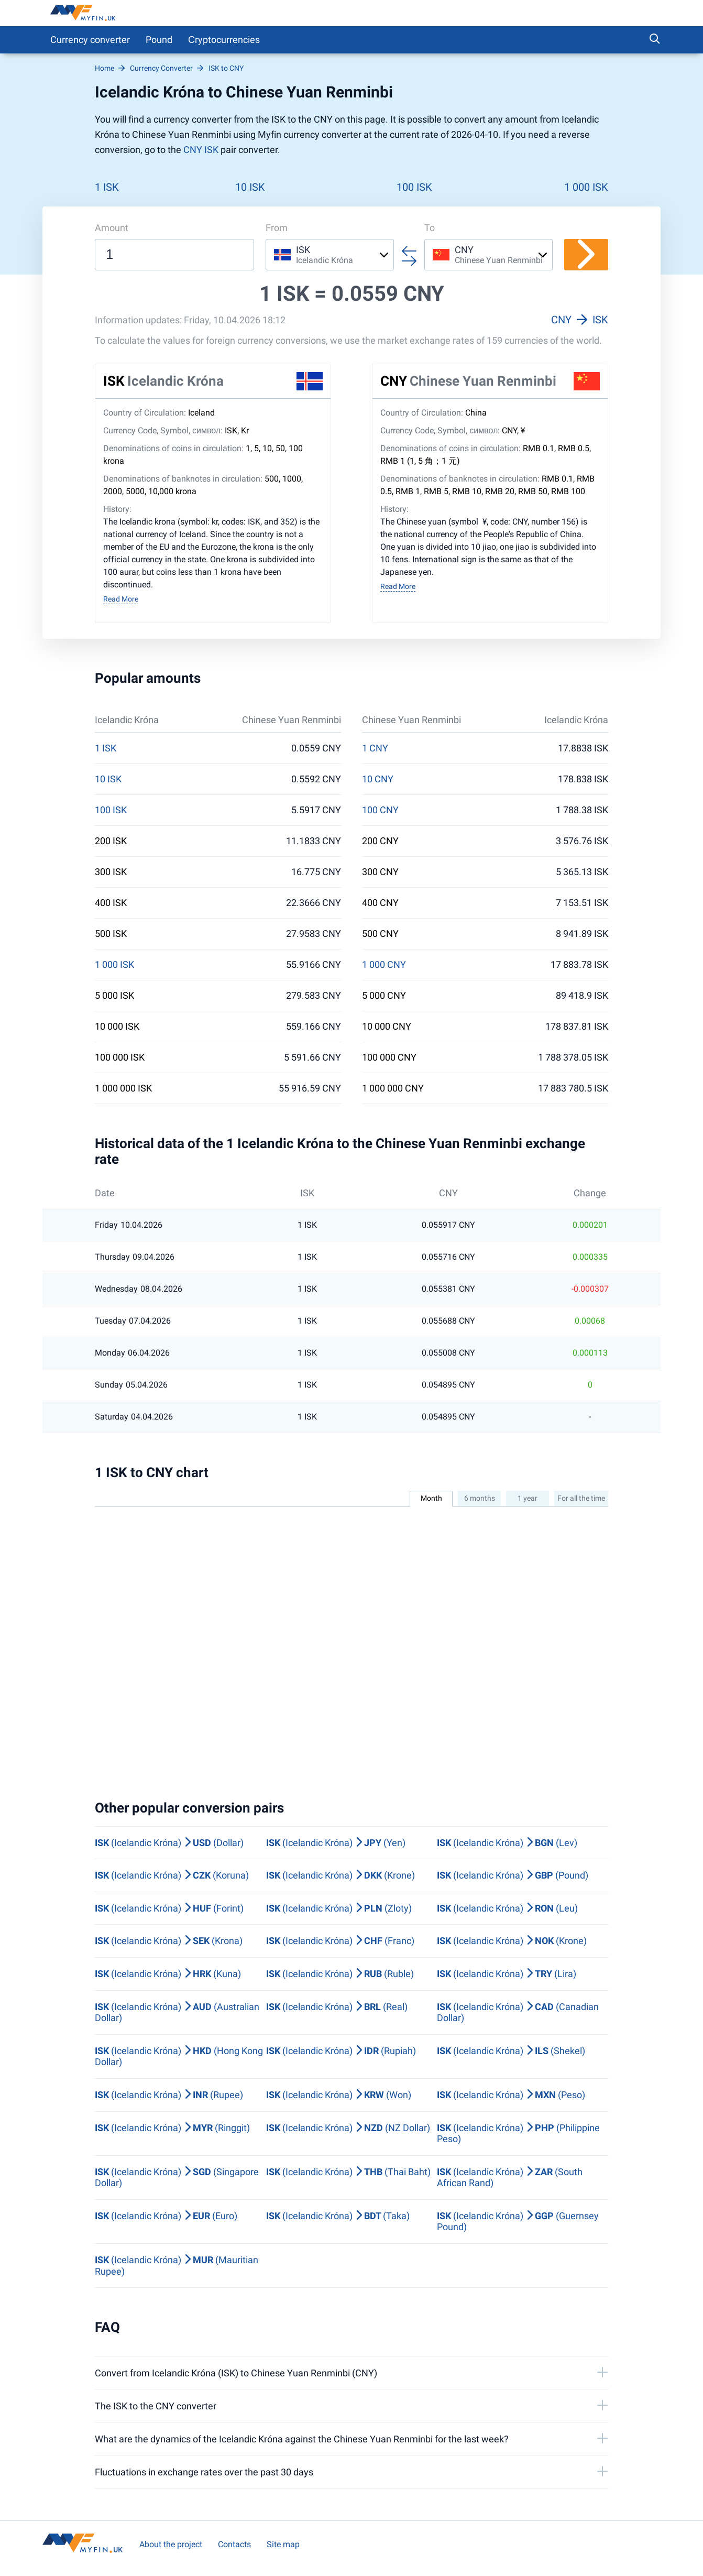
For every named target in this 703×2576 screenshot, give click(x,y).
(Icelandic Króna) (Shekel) (511, 2050)
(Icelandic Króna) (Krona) (169, 1940)
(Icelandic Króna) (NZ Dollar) (348, 2127)
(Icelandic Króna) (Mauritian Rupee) (176, 2265)
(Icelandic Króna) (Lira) (506, 1973)
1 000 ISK (586, 187)
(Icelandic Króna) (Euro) (166, 2215)
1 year (527, 1498)
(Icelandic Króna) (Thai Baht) (348, 2171)
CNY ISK (200, 149)
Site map (283, 2544)
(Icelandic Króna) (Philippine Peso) (518, 2133)
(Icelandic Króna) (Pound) (512, 1875)
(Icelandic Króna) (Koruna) (172, 1875)
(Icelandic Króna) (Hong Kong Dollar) (179, 2056)
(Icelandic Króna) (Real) (337, 2006)
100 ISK (414, 187)
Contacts (234, 2544)
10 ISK (250, 187)
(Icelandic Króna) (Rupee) (169, 2094)
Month (431, 1498)
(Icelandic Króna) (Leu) (507, 1908)
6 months (479, 1498)
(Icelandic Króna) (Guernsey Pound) (518, 2221)
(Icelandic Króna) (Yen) (335, 1842)
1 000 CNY (384, 964)
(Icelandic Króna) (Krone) (340, 1875)
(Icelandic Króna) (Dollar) (169, 1842)
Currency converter (90, 39)
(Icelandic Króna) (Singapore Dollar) (177, 2177)
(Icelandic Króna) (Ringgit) (172, 2127)
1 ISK (107, 187)
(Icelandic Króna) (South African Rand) (510, 2177)
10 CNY (377, 779)
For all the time (581, 1498)
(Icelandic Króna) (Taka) (338, 2215)
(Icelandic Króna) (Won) (338, 2094)
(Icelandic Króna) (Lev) (507, 1842)
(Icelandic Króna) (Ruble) (340, 1973)
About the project (170, 2544)
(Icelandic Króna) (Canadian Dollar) (518, 2012)
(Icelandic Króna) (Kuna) (168, 1973)
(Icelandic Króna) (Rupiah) (341, 2050)
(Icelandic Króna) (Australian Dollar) (177, 2012)
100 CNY (380, 810)
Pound (159, 39)
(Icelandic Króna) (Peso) (511, 2094)
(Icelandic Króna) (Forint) (169, 1908)
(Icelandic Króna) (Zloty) (339, 1908)
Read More (120, 599)
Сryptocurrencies (224, 39)
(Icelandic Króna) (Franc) (340, 1940)
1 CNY (375, 748)
